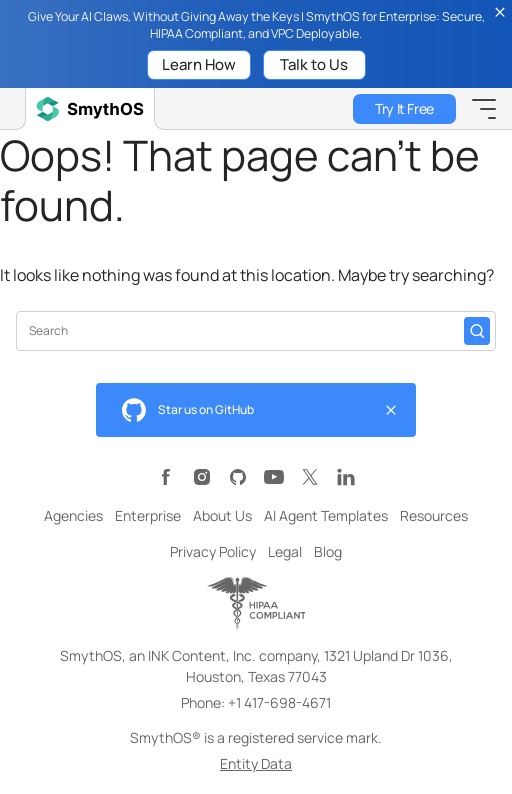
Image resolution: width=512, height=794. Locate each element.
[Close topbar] (500, 12)
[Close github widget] (391, 410)
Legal (285, 551)
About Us (222, 515)
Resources (434, 515)
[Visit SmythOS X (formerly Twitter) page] (310, 477)
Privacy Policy (213, 551)
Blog (328, 551)
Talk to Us (314, 64)
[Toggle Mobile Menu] (484, 109)
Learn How (199, 64)
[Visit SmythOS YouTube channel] (274, 477)
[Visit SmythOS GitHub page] (238, 477)
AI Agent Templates (326, 515)
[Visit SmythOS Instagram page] (202, 477)
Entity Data (256, 763)
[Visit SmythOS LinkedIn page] (346, 477)
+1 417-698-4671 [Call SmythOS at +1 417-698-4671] (279, 702)
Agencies (73, 515)
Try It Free (404, 108)
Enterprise (148, 515)
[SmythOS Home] (90, 109)
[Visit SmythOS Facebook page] (166, 477)
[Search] (477, 331)
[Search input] (246, 330)
